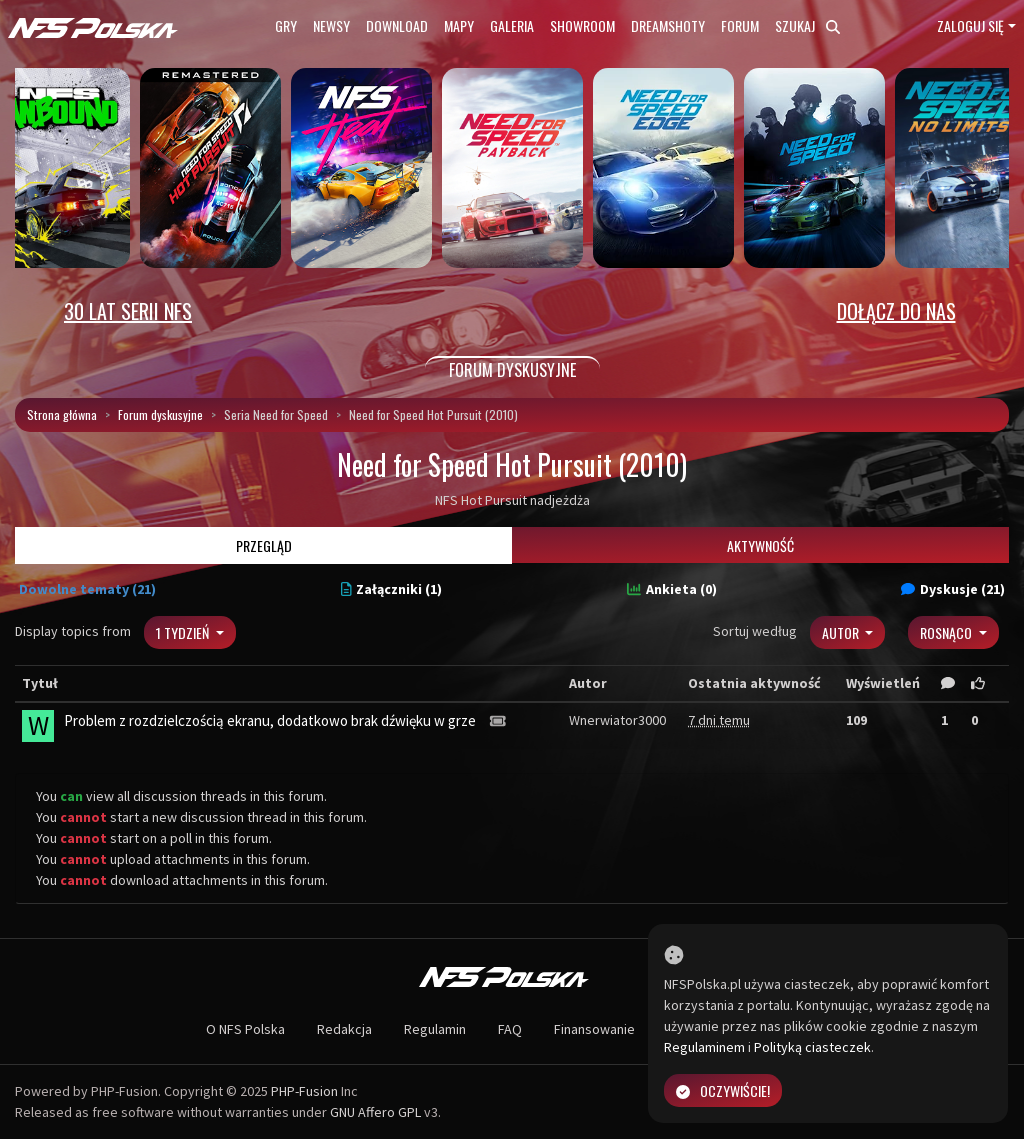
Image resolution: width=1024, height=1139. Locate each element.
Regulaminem (704, 1047)
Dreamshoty (668, 25)
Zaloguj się (970, 25)
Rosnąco (947, 632)
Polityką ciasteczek (812, 1047)
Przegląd (264, 545)
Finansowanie (594, 1029)
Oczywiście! (723, 1090)
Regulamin (435, 1029)
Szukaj (807, 25)
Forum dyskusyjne (160, 414)
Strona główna (62, 414)
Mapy (459, 25)
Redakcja (344, 1029)
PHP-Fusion (304, 1091)
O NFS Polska (245, 1029)
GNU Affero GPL (375, 1112)
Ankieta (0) (672, 589)
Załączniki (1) (392, 589)
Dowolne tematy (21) (87, 589)
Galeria (512, 25)
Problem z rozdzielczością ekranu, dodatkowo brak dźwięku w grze (270, 720)
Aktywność (760, 545)
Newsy (331, 25)
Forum (740, 25)
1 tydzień (184, 632)
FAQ (510, 1029)
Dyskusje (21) (953, 589)
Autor (842, 632)
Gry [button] (286, 25)
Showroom (582, 25)
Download (397, 25)
